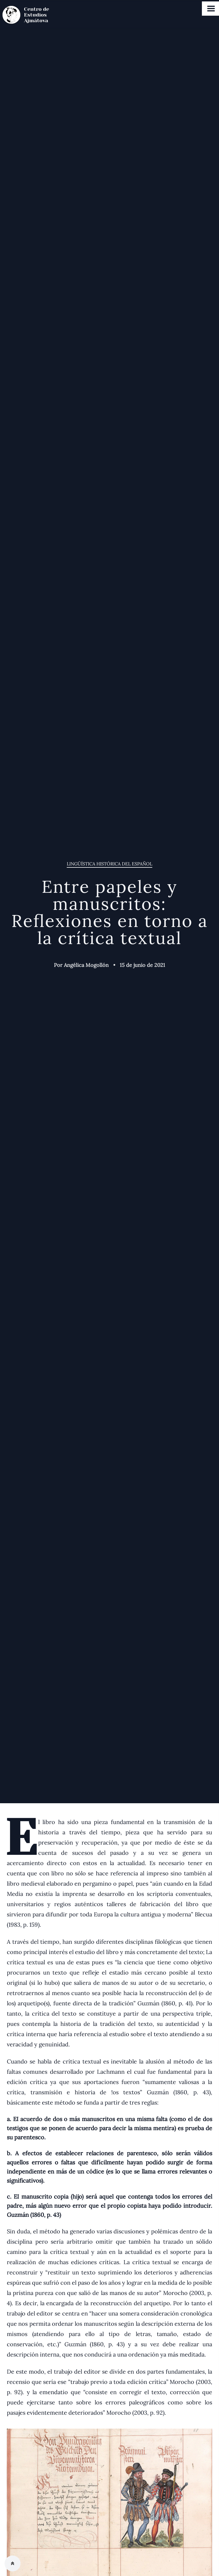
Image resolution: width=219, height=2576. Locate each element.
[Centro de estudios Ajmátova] (31, 15)
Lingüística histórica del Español (109, 864)
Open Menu (211, 8)
